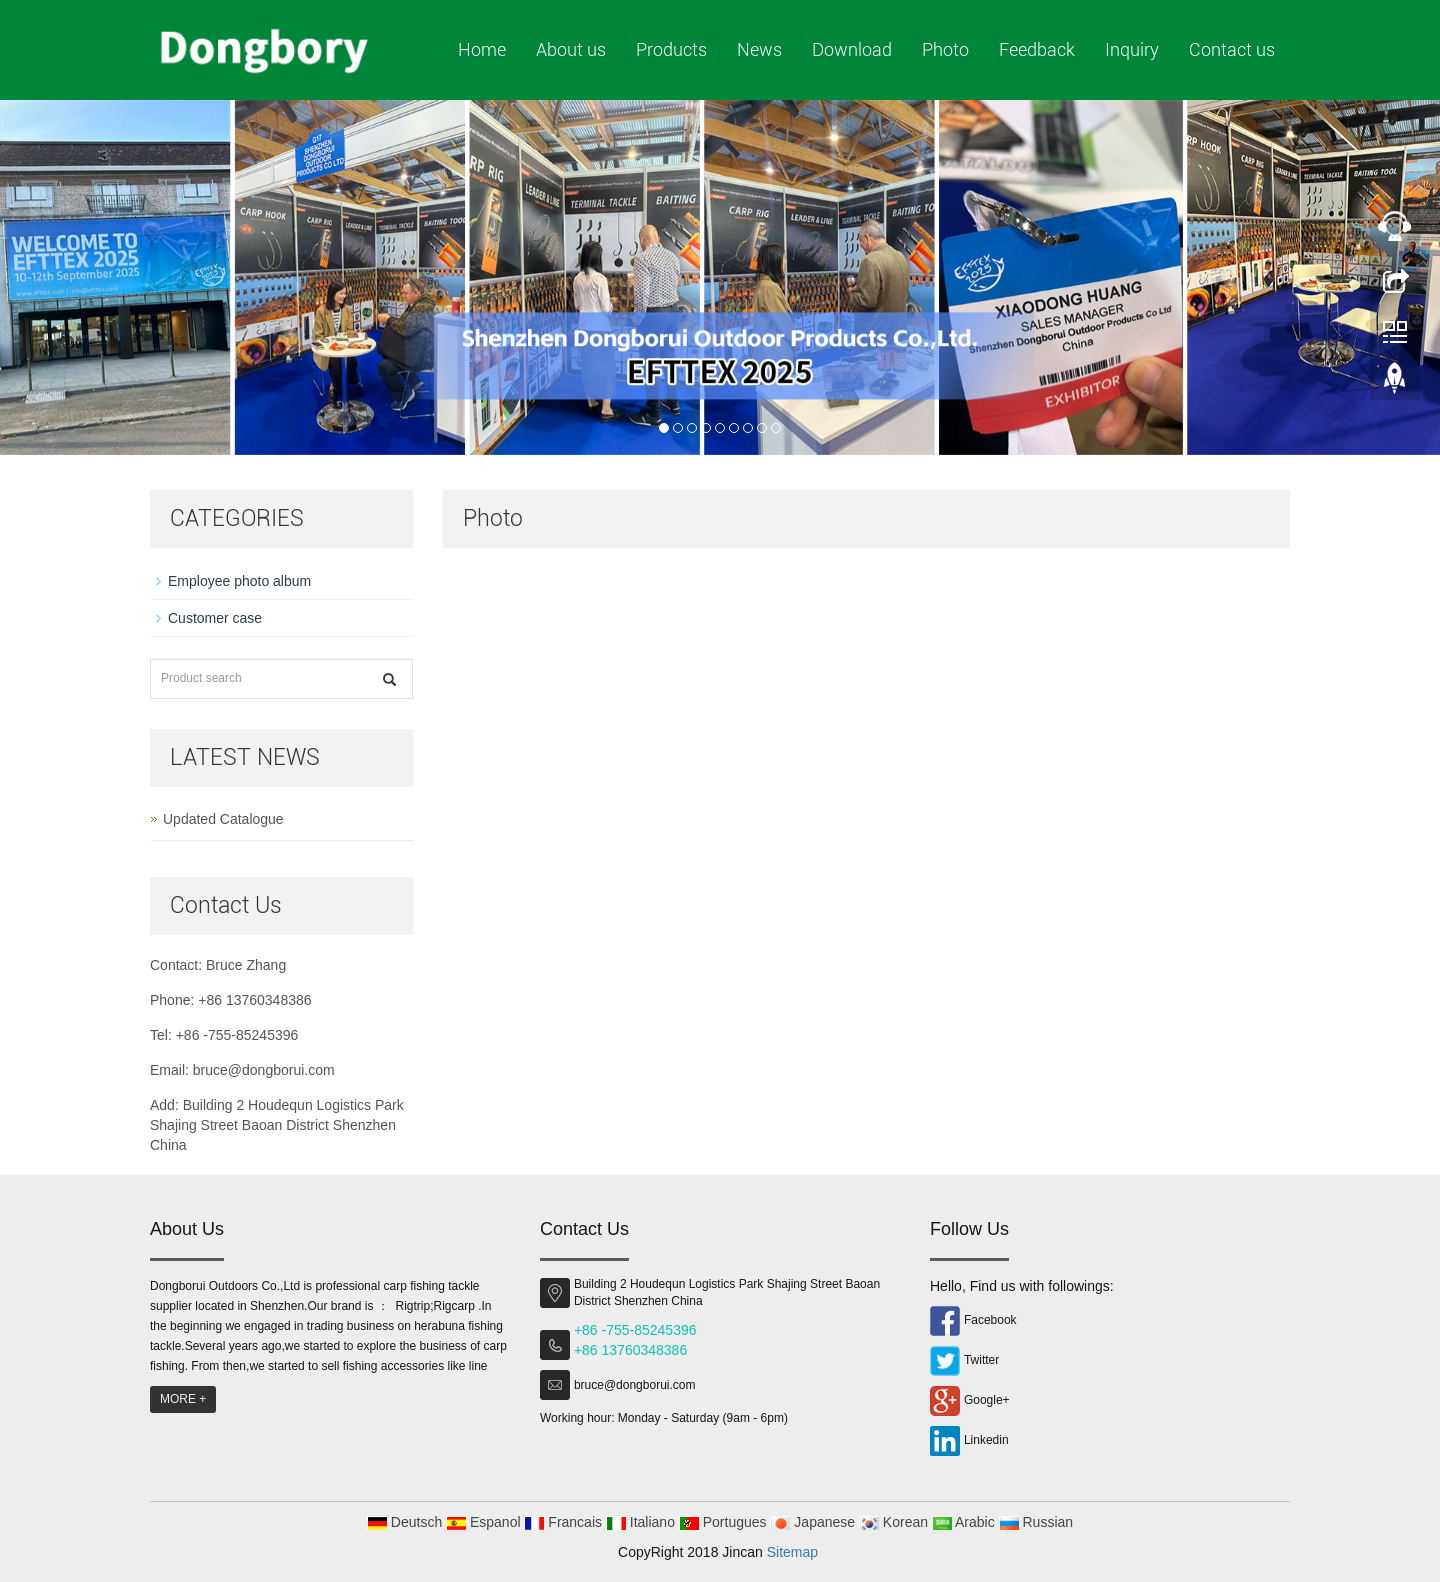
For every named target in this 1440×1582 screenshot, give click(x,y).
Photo (945, 49)
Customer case (215, 618)
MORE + (183, 1399)
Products (671, 49)
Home (482, 49)
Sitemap (792, 1552)
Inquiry (1132, 49)
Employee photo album (239, 581)
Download (852, 49)
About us (571, 49)
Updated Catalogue (223, 819)
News (759, 49)
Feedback (1037, 49)
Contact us (1232, 49)
